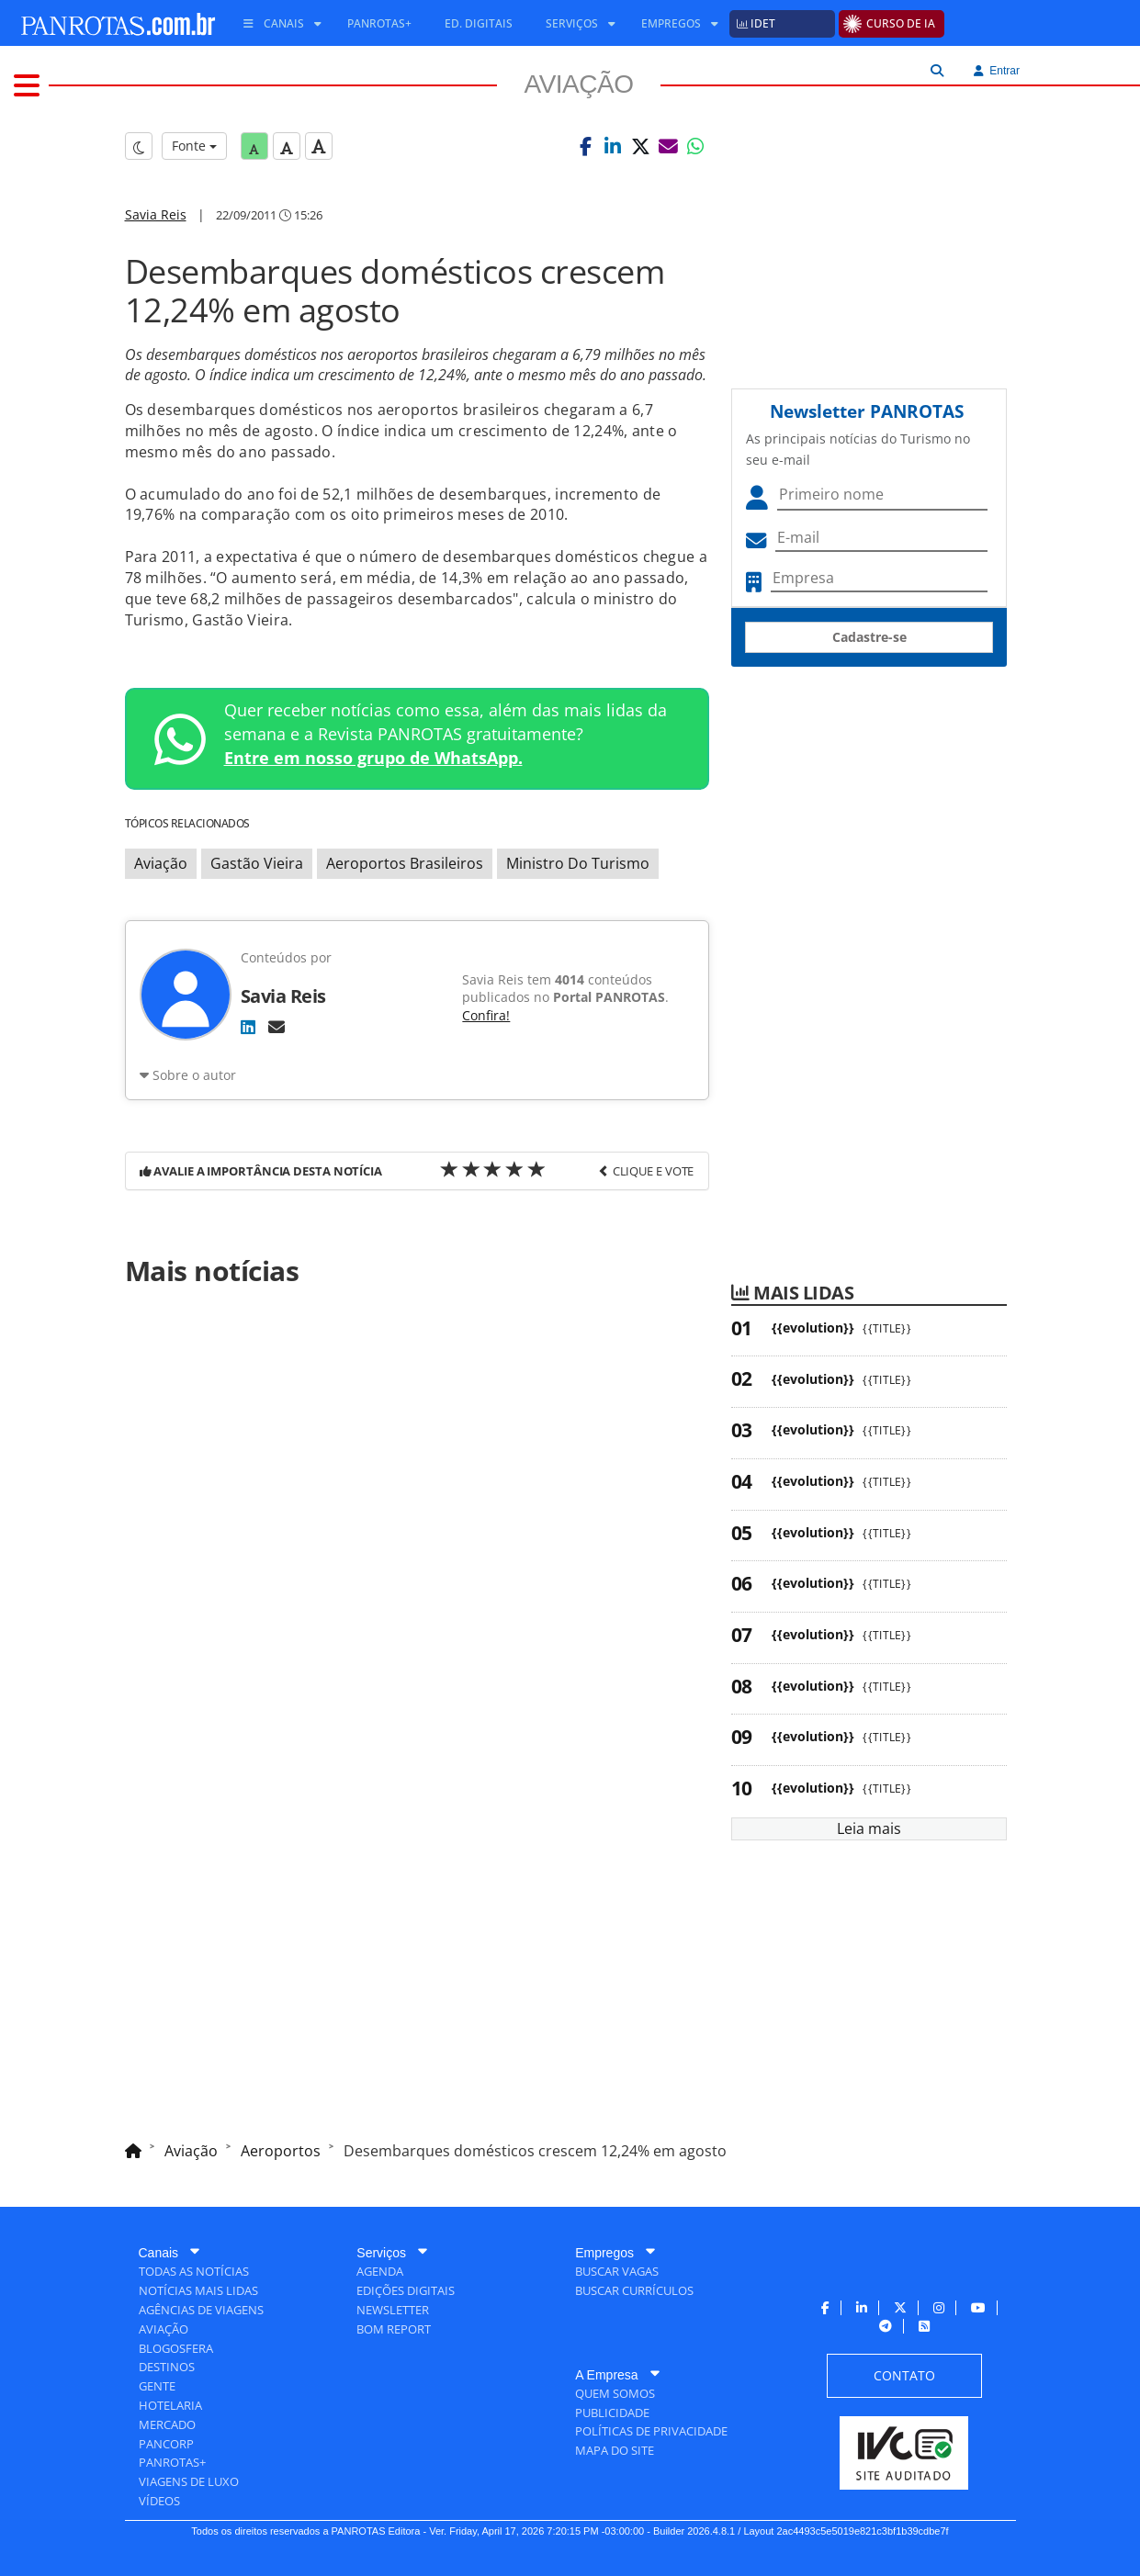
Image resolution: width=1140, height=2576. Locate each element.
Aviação (160, 863)
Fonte (194, 145)
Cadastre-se (869, 637)
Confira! (486, 1015)
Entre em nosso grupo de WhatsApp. (373, 758)
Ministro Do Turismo (577, 863)
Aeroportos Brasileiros (404, 863)
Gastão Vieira (256, 863)
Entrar (997, 70)
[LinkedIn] (248, 1027)
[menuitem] (275, 24)
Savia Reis (155, 214)
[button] (585, 146)
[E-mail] (276, 1027)
